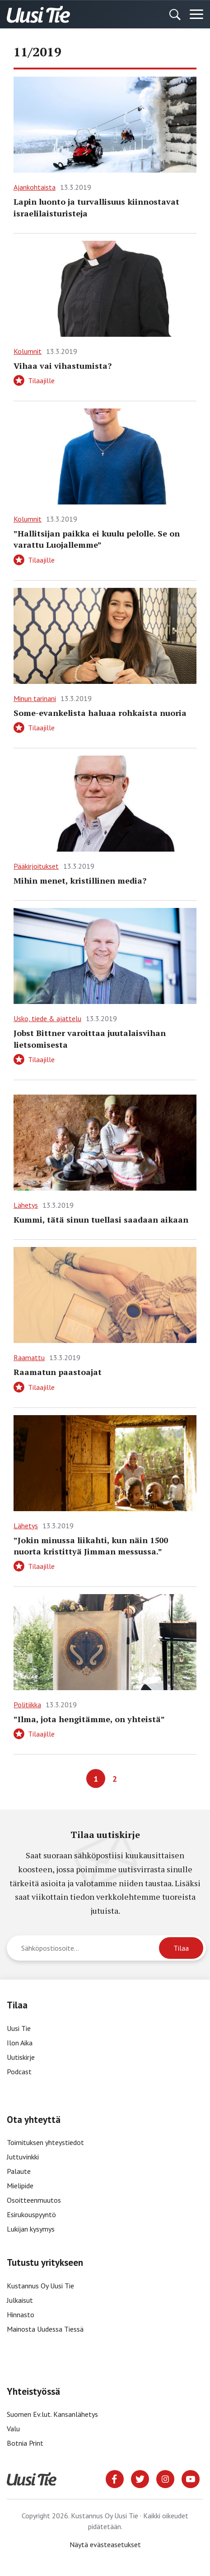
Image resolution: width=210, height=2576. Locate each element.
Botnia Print (25, 2443)
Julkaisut (20, 2300)
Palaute (19, 2171)
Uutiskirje (21, 2057)
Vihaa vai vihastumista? (63, 365)
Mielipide (20, 2185)
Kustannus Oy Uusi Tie (40, 2285)
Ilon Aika (20, 2042)
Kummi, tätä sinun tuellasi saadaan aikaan (101, 1219)
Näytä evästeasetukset (105, 2544)
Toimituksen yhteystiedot (45, 2142)
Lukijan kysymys (31, 2228)
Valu (13, 2428)
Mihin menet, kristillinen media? (80, 880)
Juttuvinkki (23, 2156)
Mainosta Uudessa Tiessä (45, 2328)
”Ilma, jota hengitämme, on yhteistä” (89, 1719)
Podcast (19, 2071)
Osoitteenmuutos (34, 2200)
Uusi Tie (20, 2028)
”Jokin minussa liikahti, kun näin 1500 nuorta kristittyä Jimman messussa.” (91, 1546)
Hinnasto (20, 2314)
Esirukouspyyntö (31, 2214)
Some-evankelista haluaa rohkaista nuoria (100, 712)
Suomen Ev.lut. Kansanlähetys (52, 2414)
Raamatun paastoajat (58, 1371)
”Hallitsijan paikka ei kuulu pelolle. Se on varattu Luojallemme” (97, 539)
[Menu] (196, 14)
